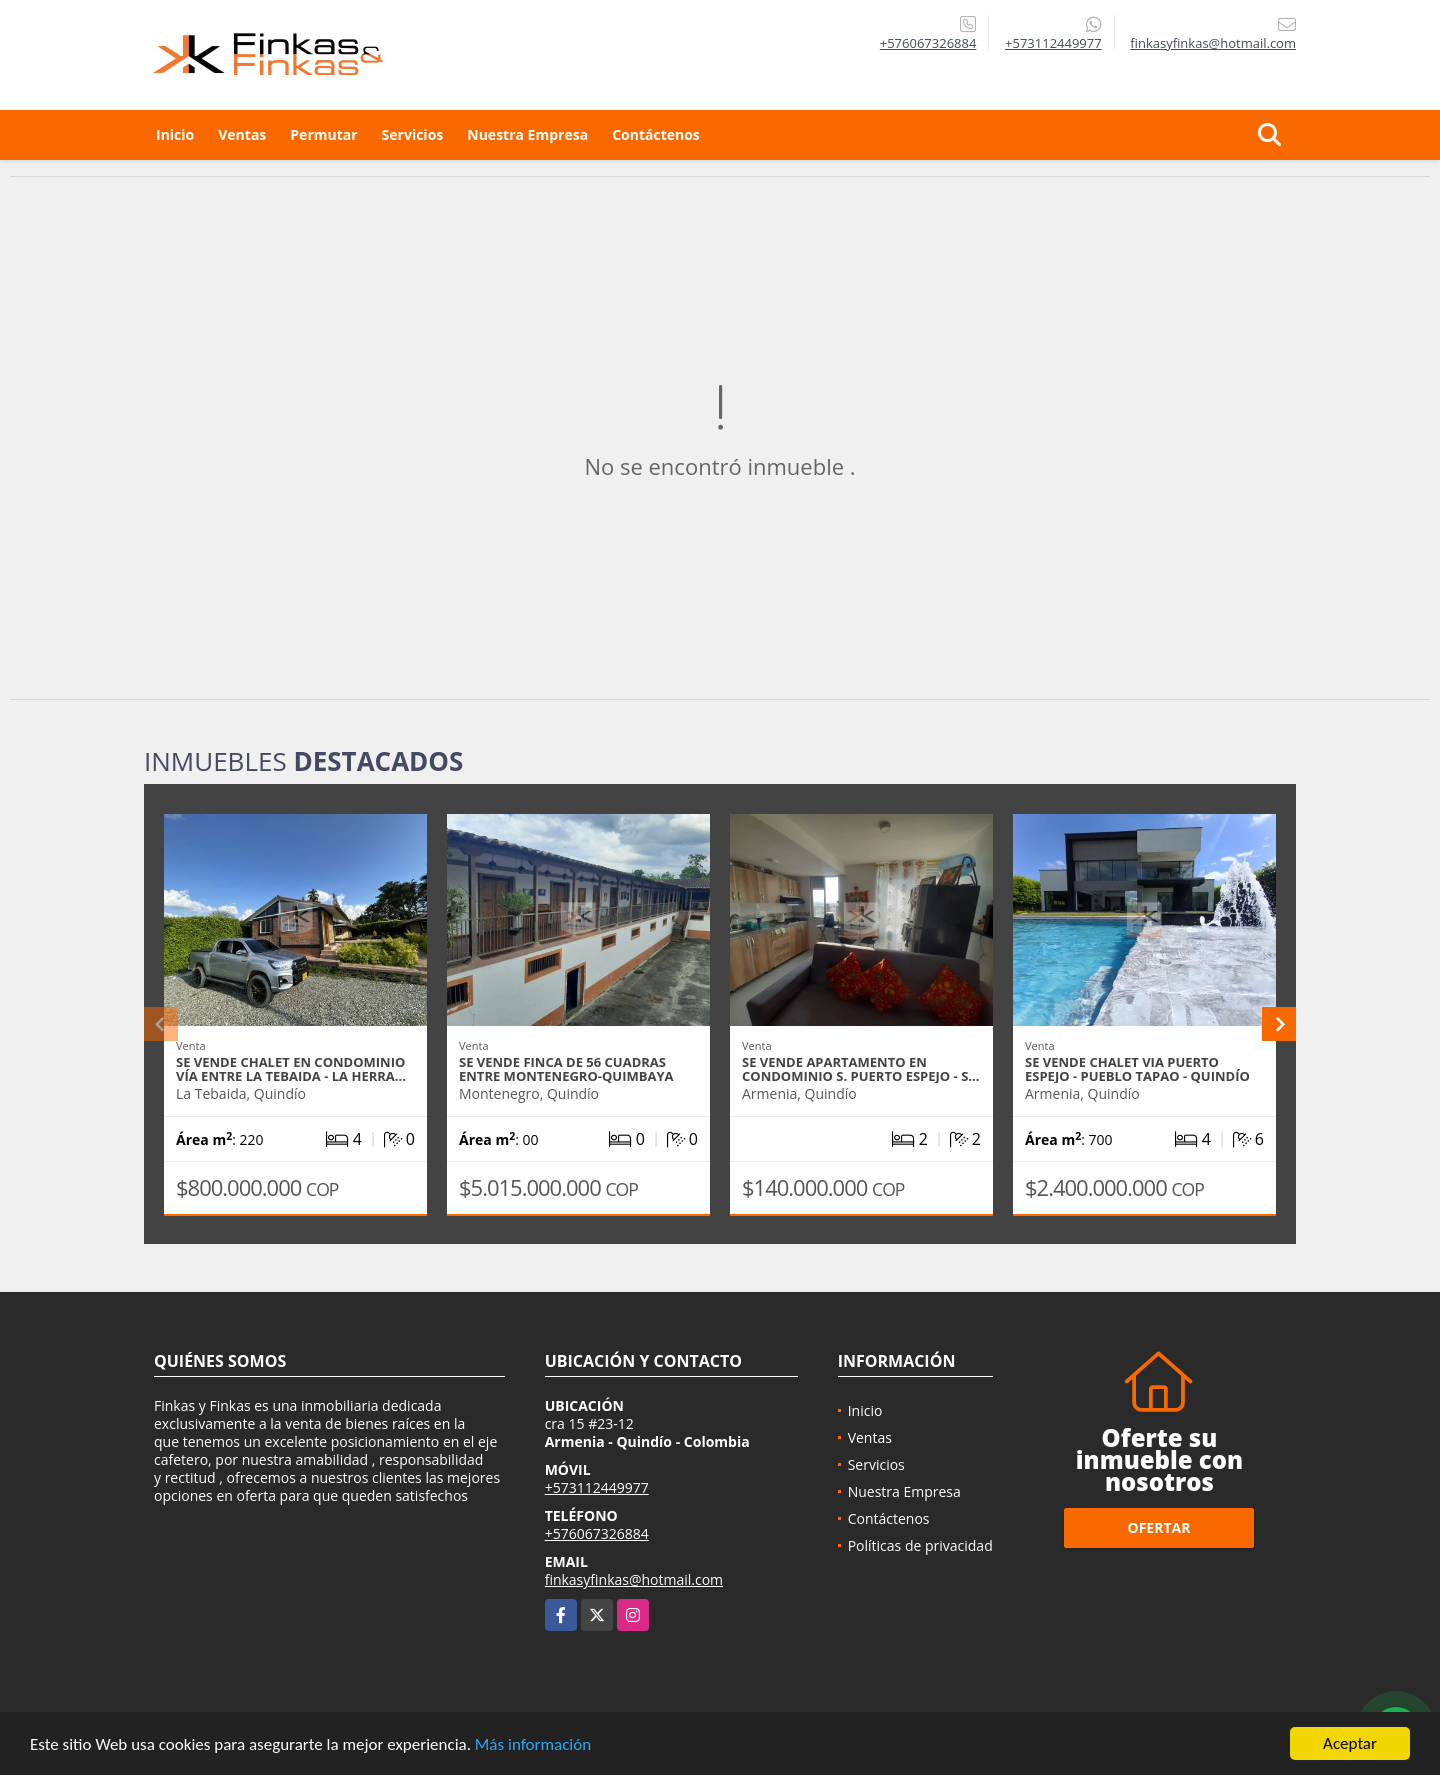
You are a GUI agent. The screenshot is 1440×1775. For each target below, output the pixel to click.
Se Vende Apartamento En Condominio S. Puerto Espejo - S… (860, 1069)
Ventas (242, 134)
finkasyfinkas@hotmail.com (634, 1579)
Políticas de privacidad (920, 1545)
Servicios (413, 134)
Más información (533, 1745)
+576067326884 (928, 43)
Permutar (323, 134)
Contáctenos (656, 134)
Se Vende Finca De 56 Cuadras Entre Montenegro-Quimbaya (566, 1069)
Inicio (175, 134)
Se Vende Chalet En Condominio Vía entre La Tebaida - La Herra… (291, 1069)
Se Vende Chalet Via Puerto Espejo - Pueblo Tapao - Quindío (1137, 1069)
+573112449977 (1053, 43)
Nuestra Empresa (527, 134)
